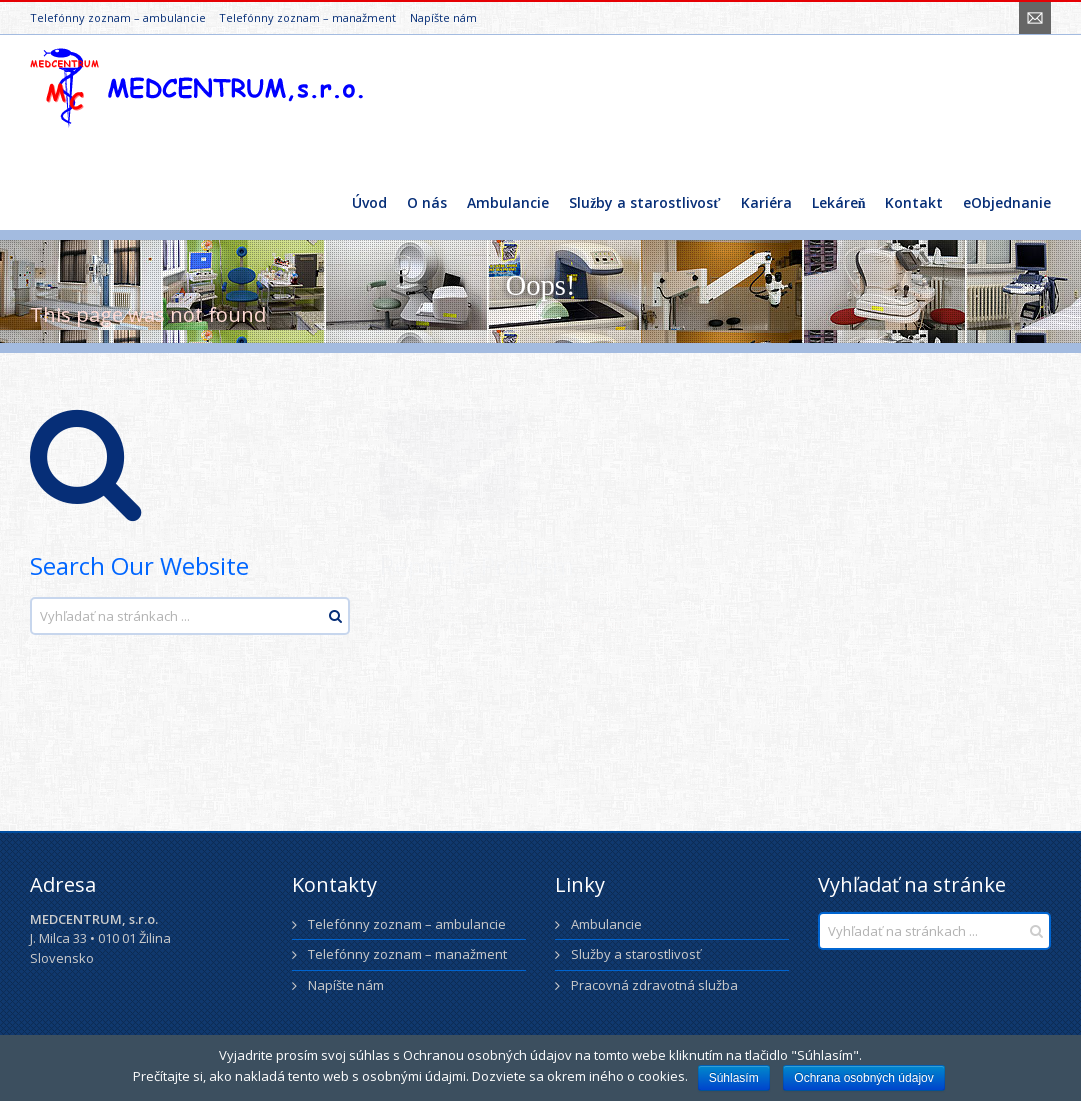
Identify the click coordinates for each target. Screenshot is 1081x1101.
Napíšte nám (443, 17)
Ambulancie (606, 924)
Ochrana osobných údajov (863, 1078)
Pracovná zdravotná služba (654, 985)
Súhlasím (734, 1078)
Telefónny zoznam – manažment (307, 17)
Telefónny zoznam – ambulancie (118, 17)
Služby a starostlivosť (636, 954)
